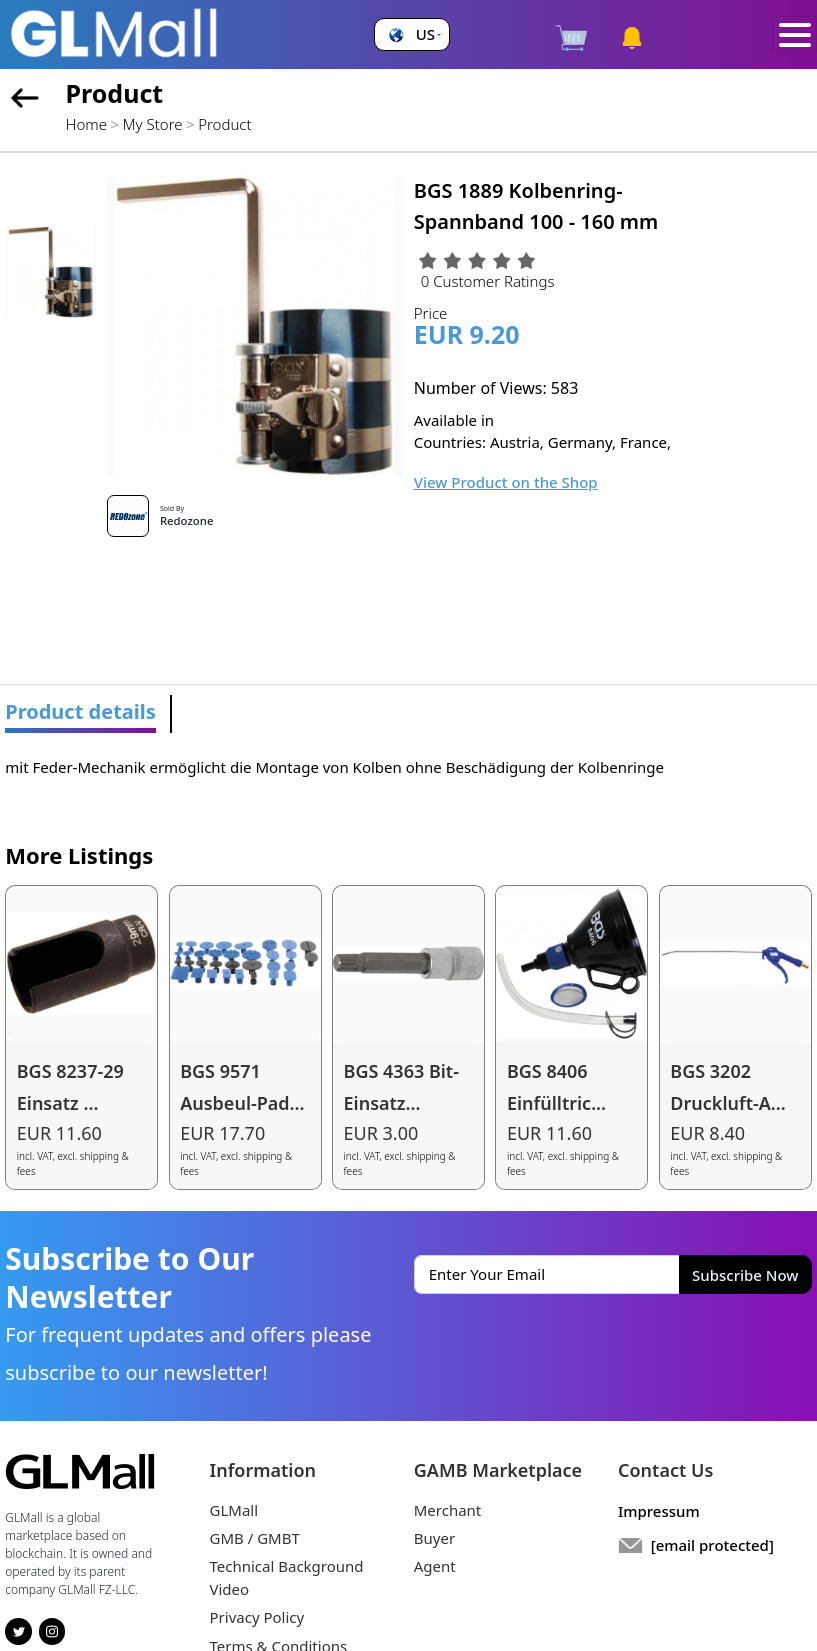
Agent (435, 1566)
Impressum (659, 1511)
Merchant (448, 1510)
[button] (412, 34)
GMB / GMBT (255, 1538)
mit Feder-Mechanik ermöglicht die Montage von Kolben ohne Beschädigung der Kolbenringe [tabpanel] (334, 767)
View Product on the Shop (506, 482)
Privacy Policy (257, 1617)
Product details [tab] (80, 711)
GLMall (234, 1510)
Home (86, 124)
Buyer (434, 1538)
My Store (153, 124)
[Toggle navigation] (794, 35)
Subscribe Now (745, 1275)
